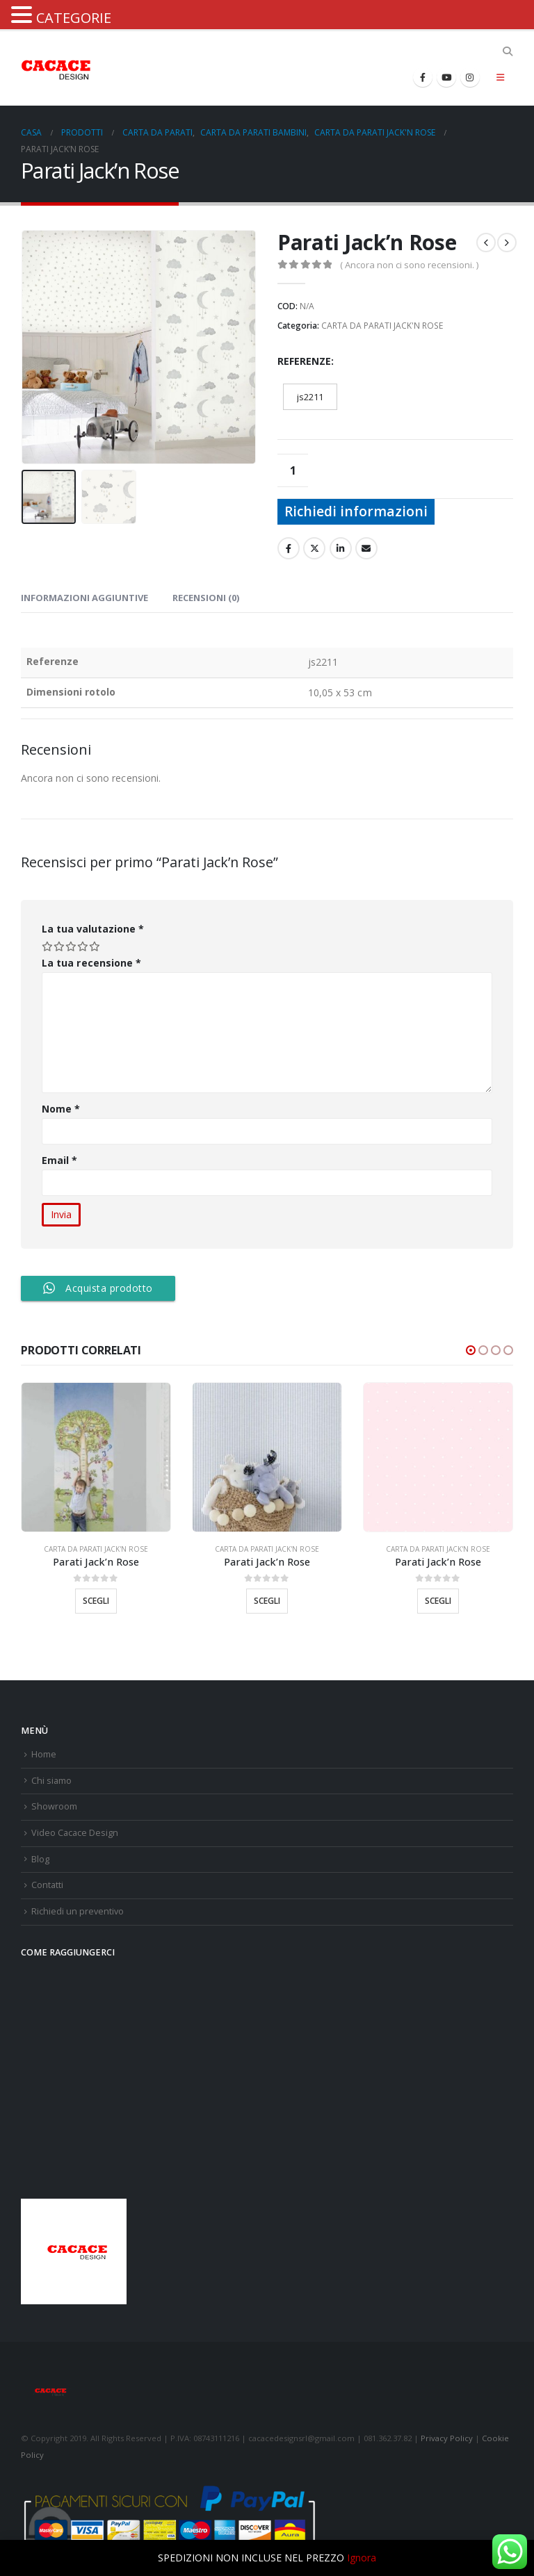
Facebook (288, 548)
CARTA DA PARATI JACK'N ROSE (382, 325)
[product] (96, 1457)
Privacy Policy (447, 2438)
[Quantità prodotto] (292, 470)
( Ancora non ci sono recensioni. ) (409, 265)
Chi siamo (51, 1781)
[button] (470, 1350)
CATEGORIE (73, 17)
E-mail (366, 548)
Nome (61, 1108)
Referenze (304, 361)
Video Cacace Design (74, 1833)
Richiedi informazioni (356, 511)
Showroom (54, 1806)
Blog (40, 1859)
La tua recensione (91, 962)
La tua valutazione (93, 928)
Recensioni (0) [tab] (205, 597)
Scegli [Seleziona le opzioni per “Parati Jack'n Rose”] (96, 1601)
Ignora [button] (361, 2557)
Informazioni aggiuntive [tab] (84, 597)
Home (43, 1754)
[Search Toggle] (507, 51)
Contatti (47, 1885)
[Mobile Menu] (500, 77)
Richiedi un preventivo (77, 1911)
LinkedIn (341, 548)
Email (60, 1160)
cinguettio (314, 548)
